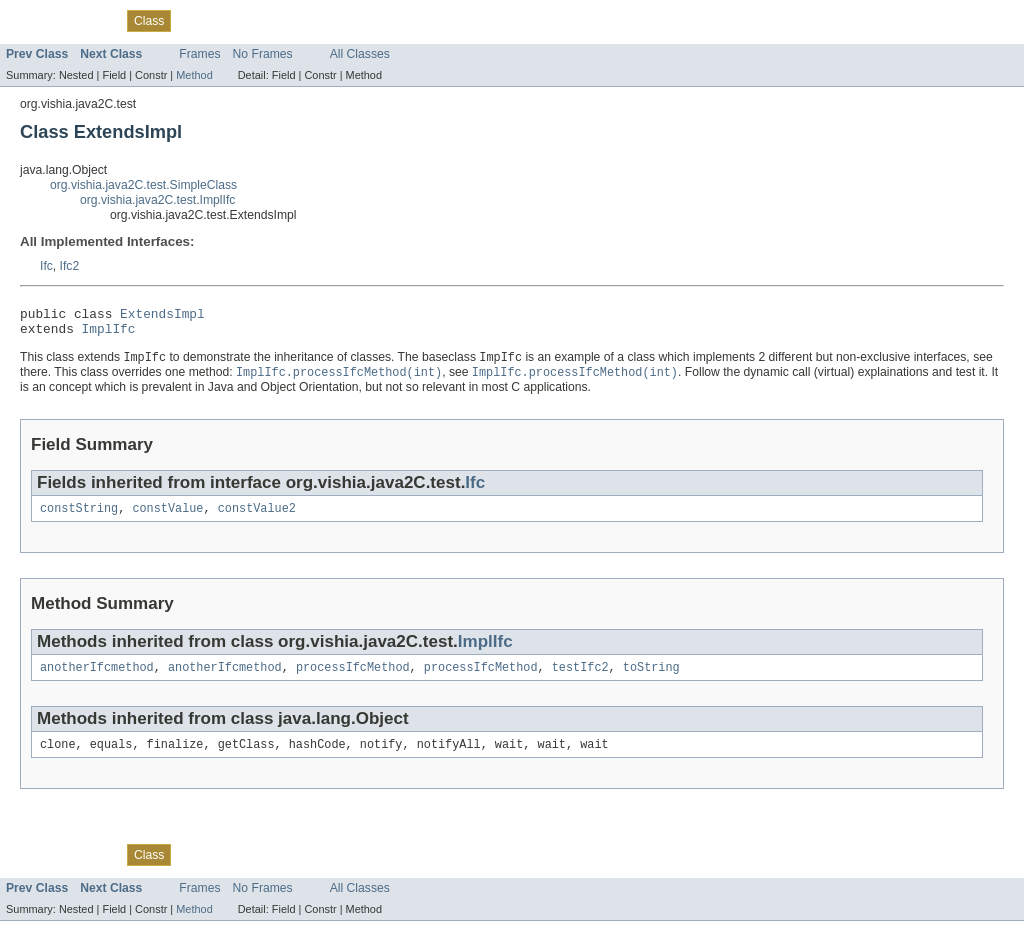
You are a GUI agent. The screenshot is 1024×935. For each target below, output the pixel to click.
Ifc (46, 266)
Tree (194, 20)
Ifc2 (70, 266)
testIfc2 (580, 679)
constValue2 (257, 518)
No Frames (263, 54)
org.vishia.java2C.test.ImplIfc (157, 200)
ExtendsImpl (162, 316)
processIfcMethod (353, 679)
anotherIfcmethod (97, 679)
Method (194, 75)
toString (651, 679)
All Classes (360, 54)
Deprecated (250, 20)
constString (79, 518)
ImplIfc (109, 334)
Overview (31, 20)
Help (348, 20)
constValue (167, 518)
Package (92, 20)
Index (309, 20)
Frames (199, 54)
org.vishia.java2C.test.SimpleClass (143, 185)
